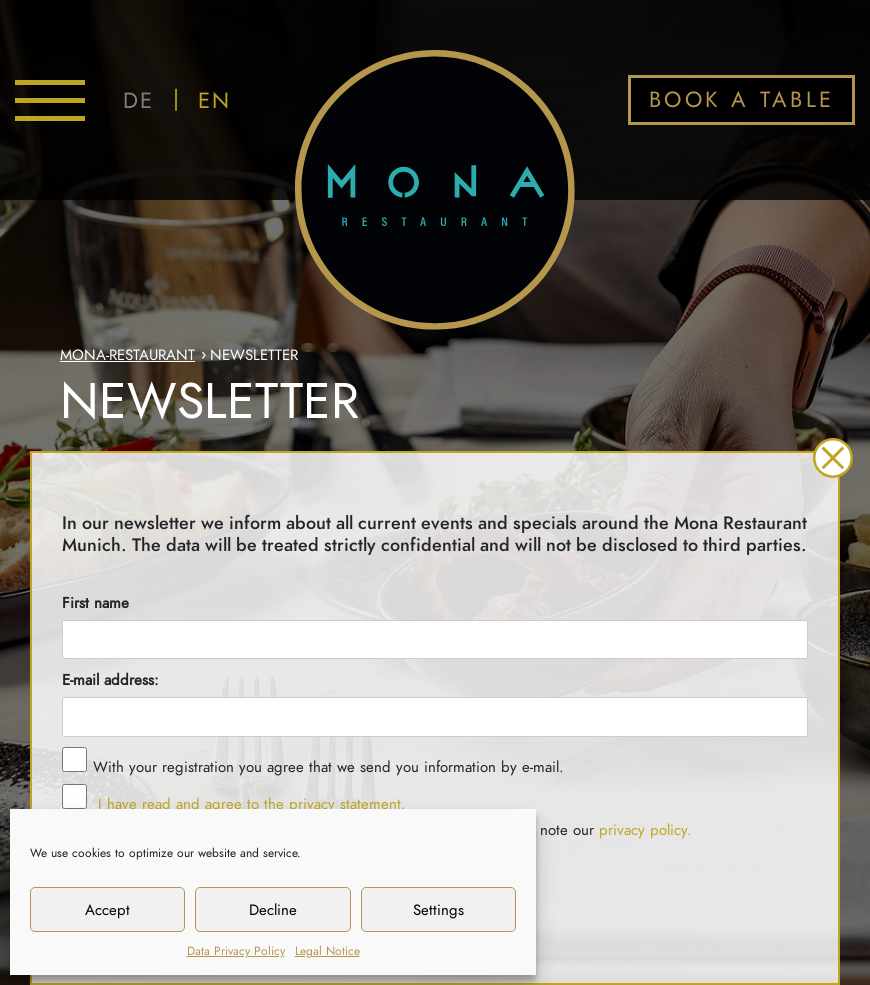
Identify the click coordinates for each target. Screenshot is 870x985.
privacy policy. (645, 830)
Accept (107, 910)
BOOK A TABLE (742, 99)
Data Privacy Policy (236, 951)
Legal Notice (327, 951)
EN (214, 100)
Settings (438, 910)
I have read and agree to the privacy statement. (249, 804)
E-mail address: (110, 680)
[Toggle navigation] (50, 100)
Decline (273, 910)
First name (95, 603)
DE (138, 100)
